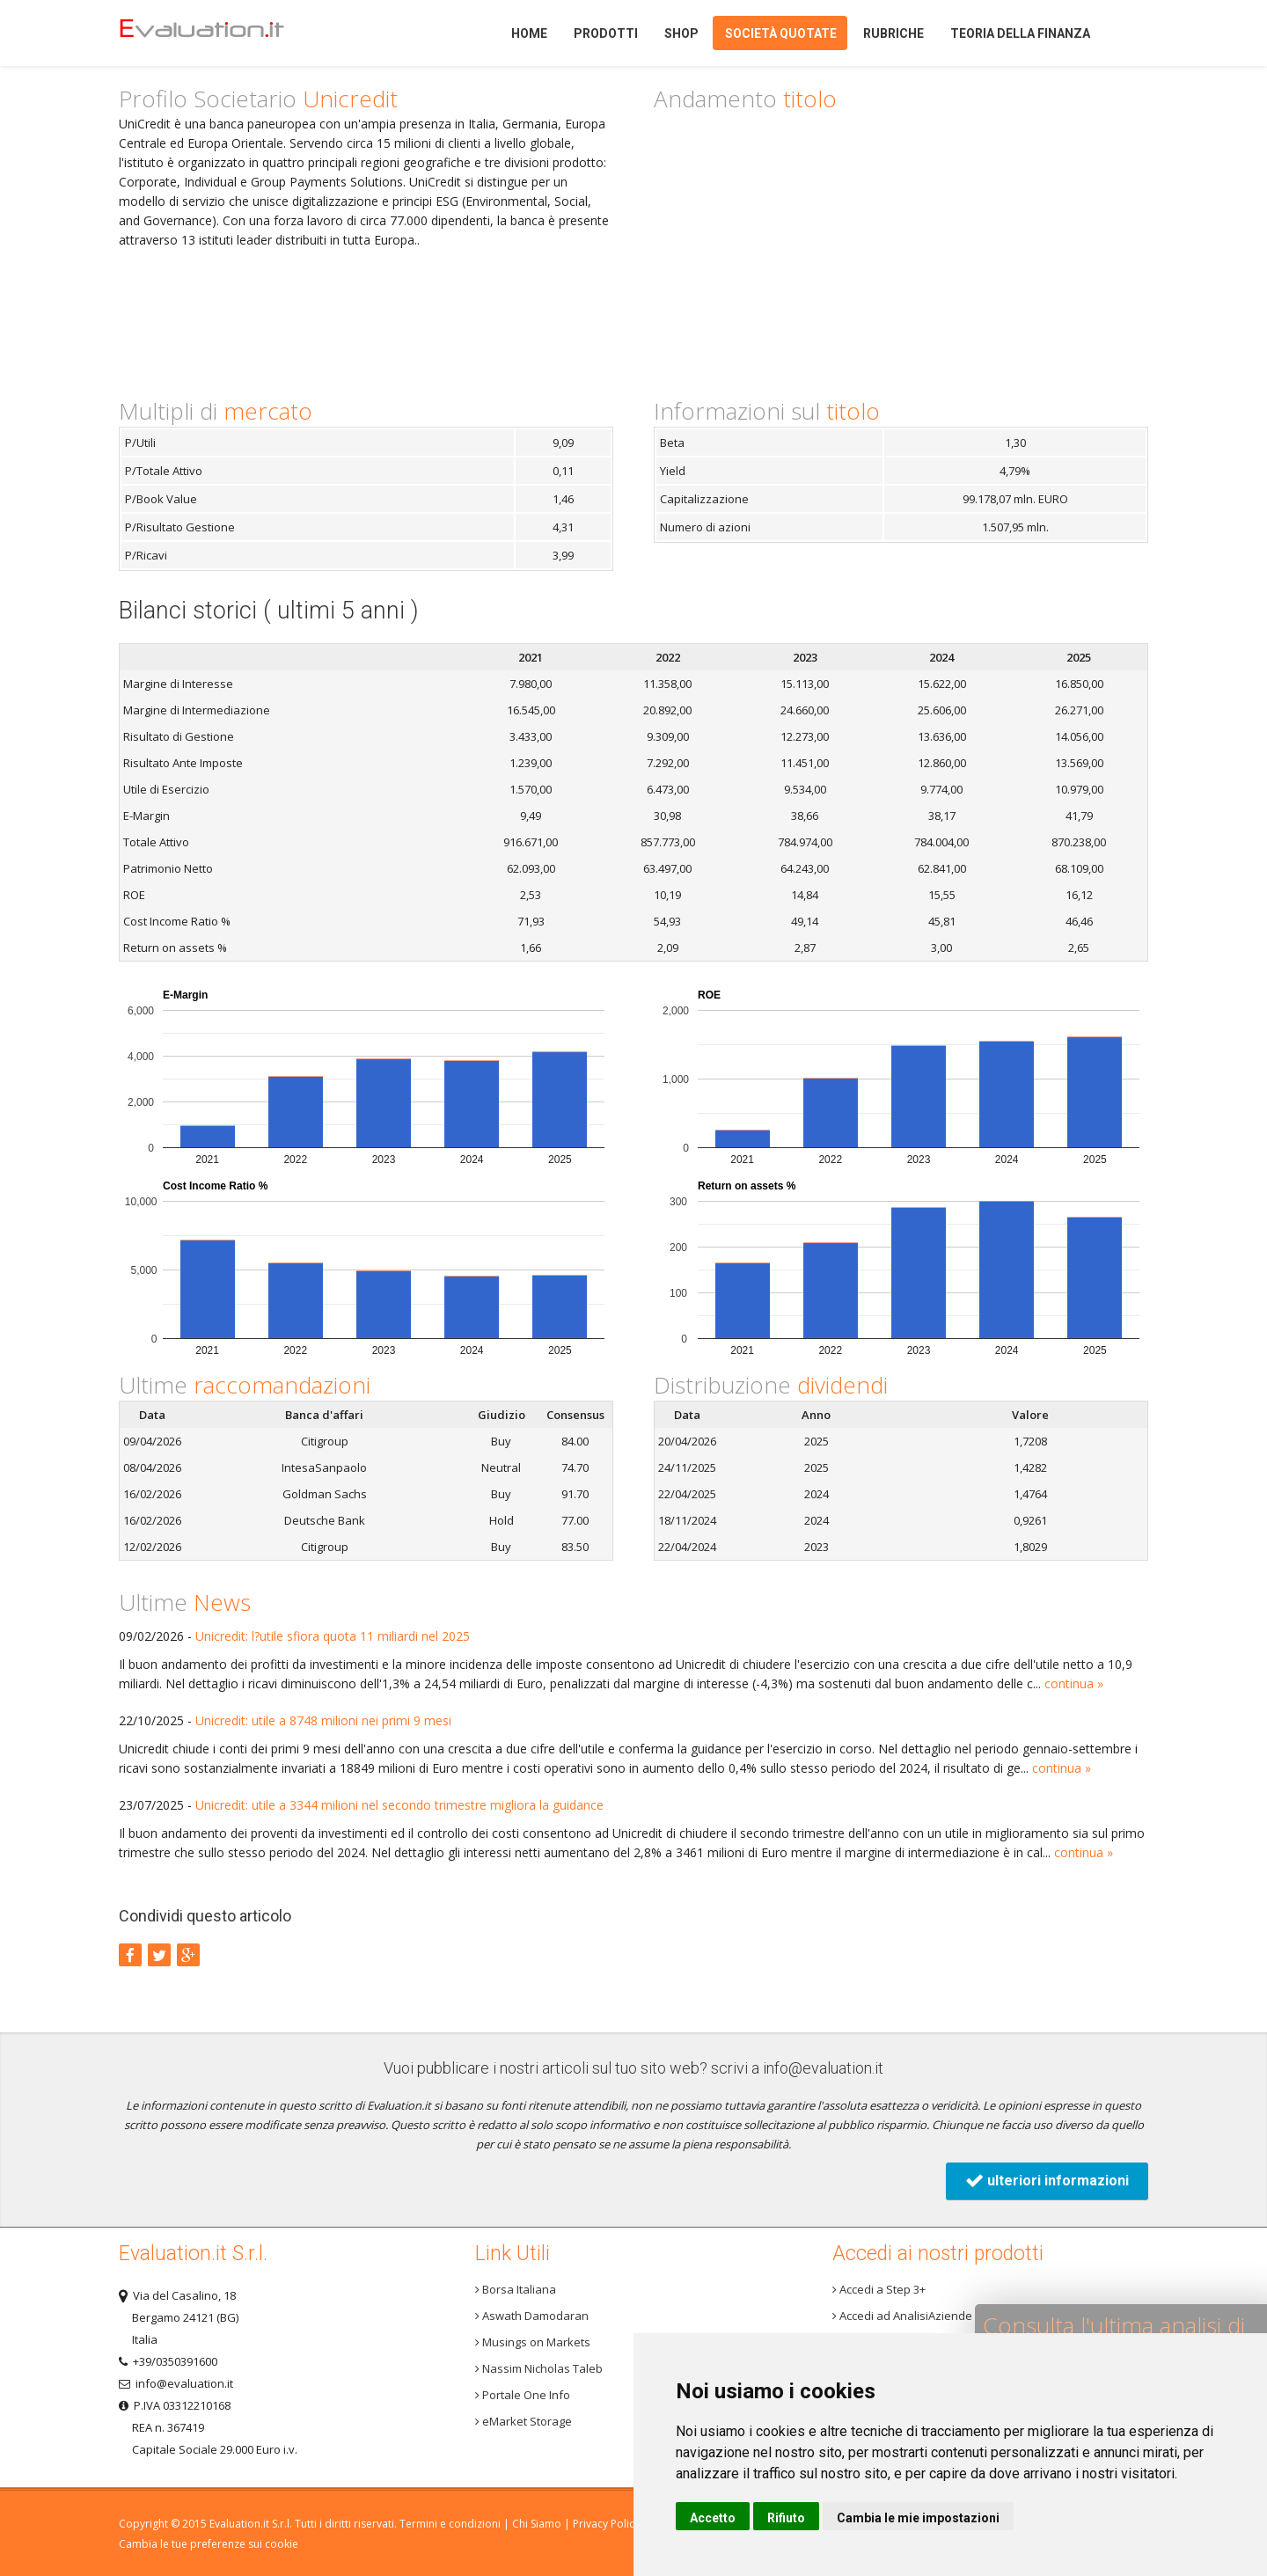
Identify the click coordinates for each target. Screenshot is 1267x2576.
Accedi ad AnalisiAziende (902, 2316)
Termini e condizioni (450, 2523)
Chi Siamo (536, 2523)
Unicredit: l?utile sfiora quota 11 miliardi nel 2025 (332, 1636)
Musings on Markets (532, 2342)
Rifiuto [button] (786, 2518)
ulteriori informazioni (1047, 2180)
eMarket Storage (523, 2421)
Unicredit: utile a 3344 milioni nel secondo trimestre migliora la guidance (399, 1805)
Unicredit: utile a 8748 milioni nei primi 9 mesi (323, 1720)
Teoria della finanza (1020, 33)
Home (232, 33)
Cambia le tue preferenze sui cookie (208, 2543)
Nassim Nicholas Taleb (539, 2368)
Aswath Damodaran (532, 2316)
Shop (681, 33)
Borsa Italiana (515, 2289)
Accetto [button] (713, 2518)
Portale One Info (522, 2395)
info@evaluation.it (823, 2068)
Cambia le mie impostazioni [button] (918, 2518)
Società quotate (781, 33)
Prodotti (606, 33)
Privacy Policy (606, 2523)
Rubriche (893, 33)
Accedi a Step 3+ (879, 2289)
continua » (1073, 1683)
